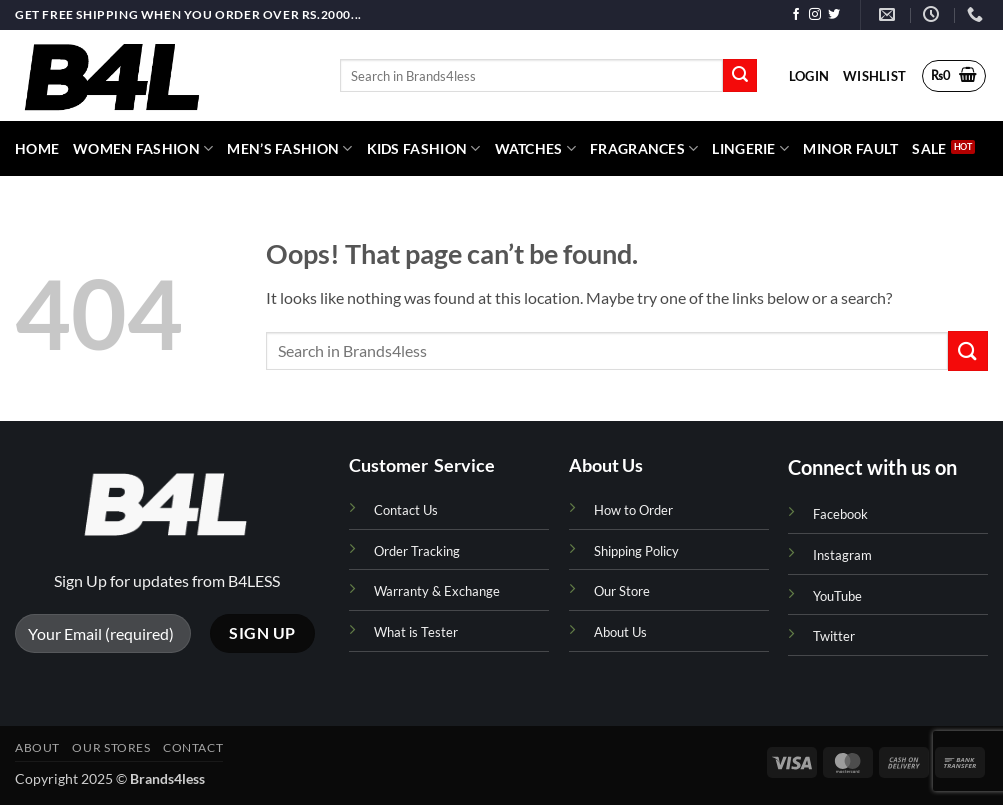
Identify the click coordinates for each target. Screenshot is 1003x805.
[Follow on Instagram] (815, 15)
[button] (809, 76)
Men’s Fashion (289, 148)
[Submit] (740, 76)
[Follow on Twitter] (834, 15)
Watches (536, 148)
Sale (929, 148)
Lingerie (750, 148)
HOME (37, 148)
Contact (193, 747)
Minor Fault (850, 148)
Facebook (840, 514)
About (37, 747)
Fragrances (644, 148)
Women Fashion (143, 148)
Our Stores (111, 747)
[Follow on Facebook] (796, 15)
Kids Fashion (424, 148)
